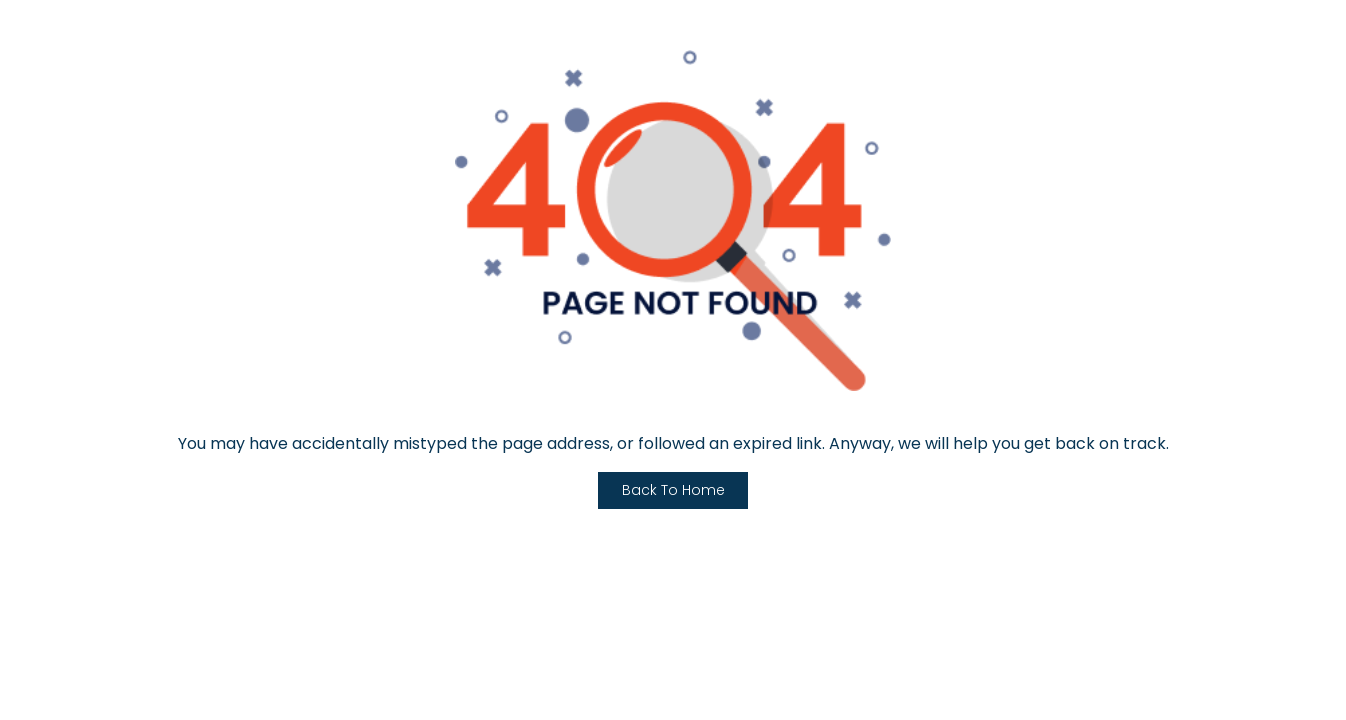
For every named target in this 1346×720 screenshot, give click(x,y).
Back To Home (673, 490)
